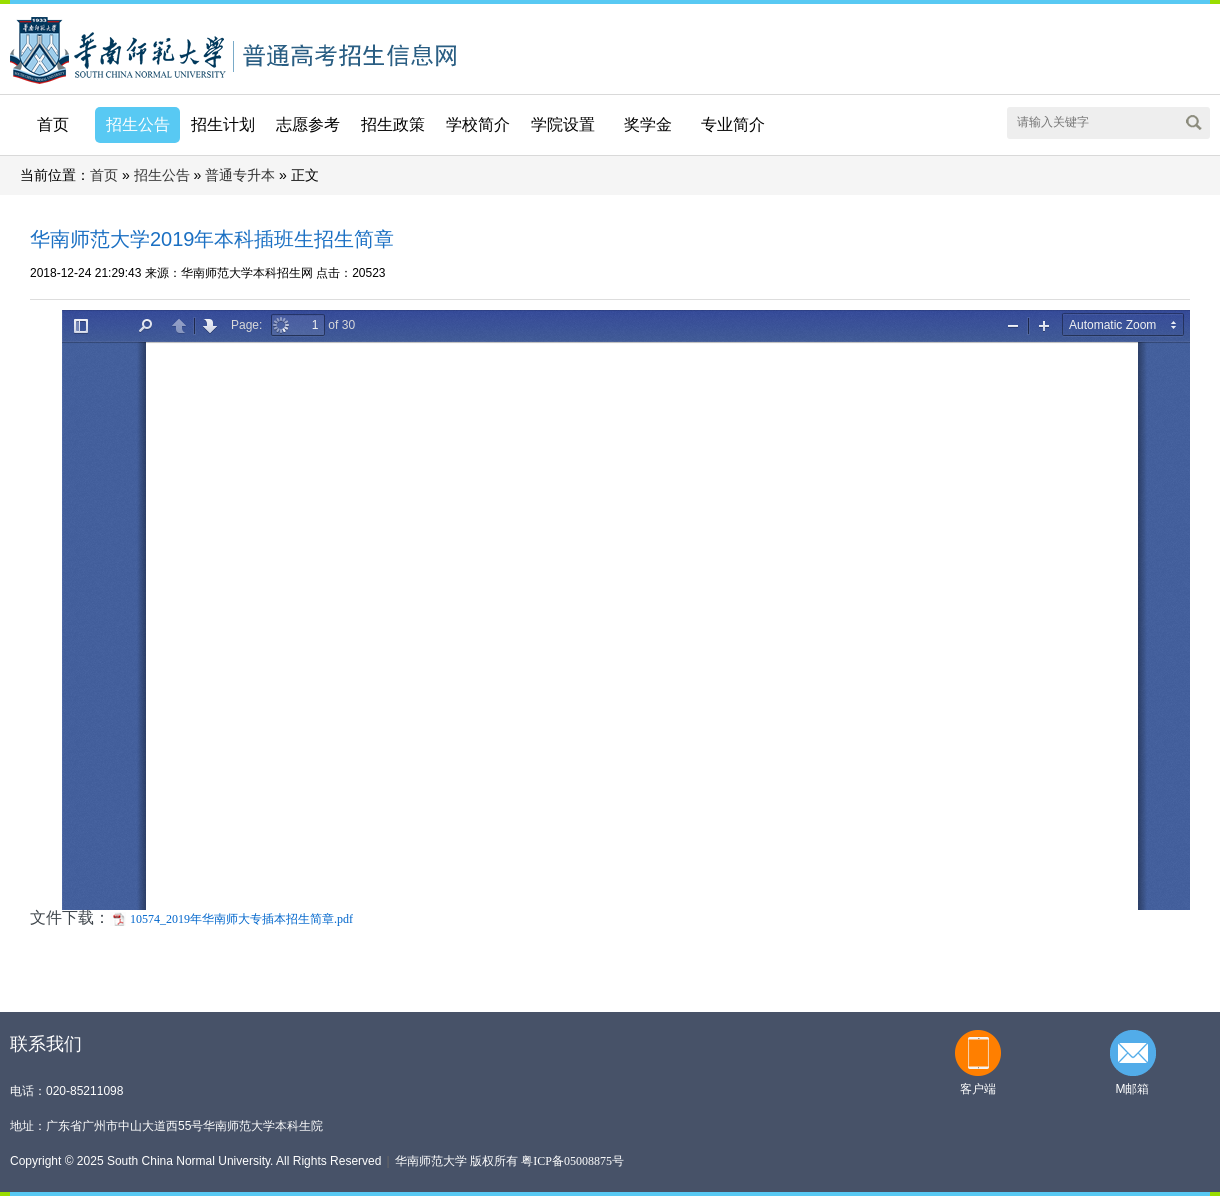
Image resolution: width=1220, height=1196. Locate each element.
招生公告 (162, 175)
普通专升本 (240, 175)
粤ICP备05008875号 (572, 1161)
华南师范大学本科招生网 (118, 48)
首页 (53, 124)
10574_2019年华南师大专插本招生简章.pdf (241, 919)
